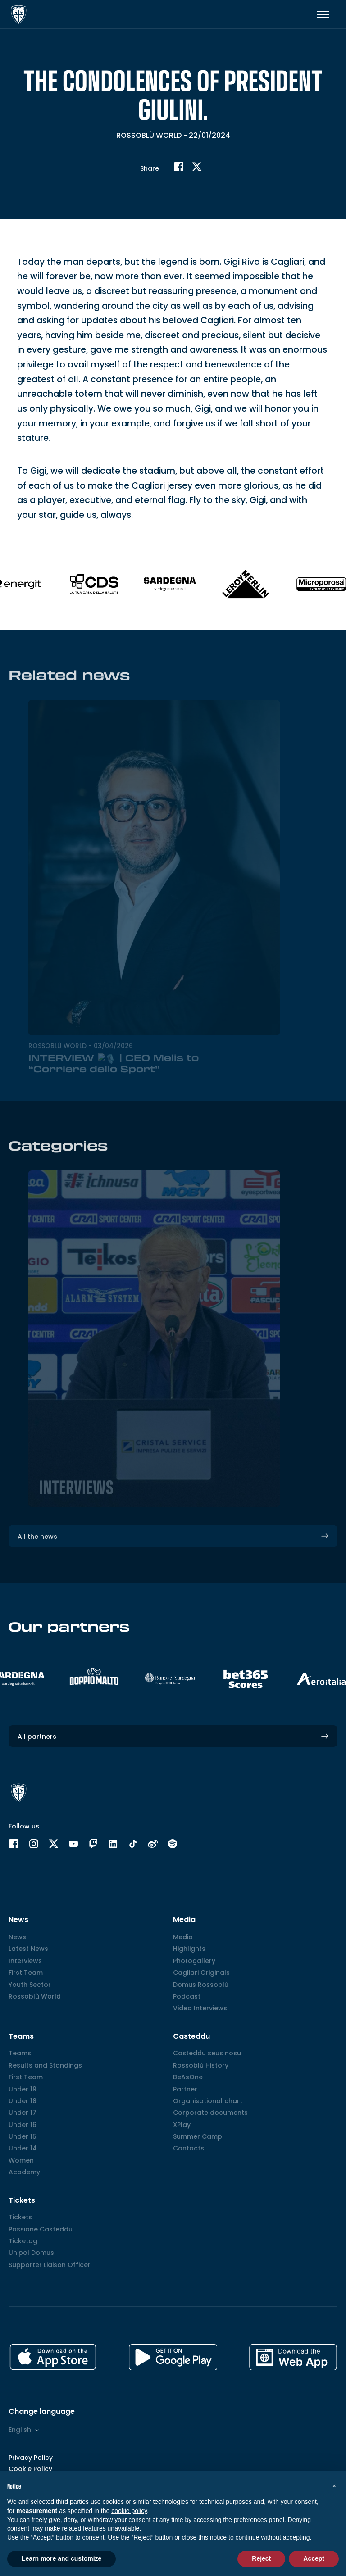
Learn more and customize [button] (61, 2558)
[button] (334, 2485)
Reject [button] (261, 2558)
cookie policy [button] (129, 2510)
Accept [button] (313, 2558)
